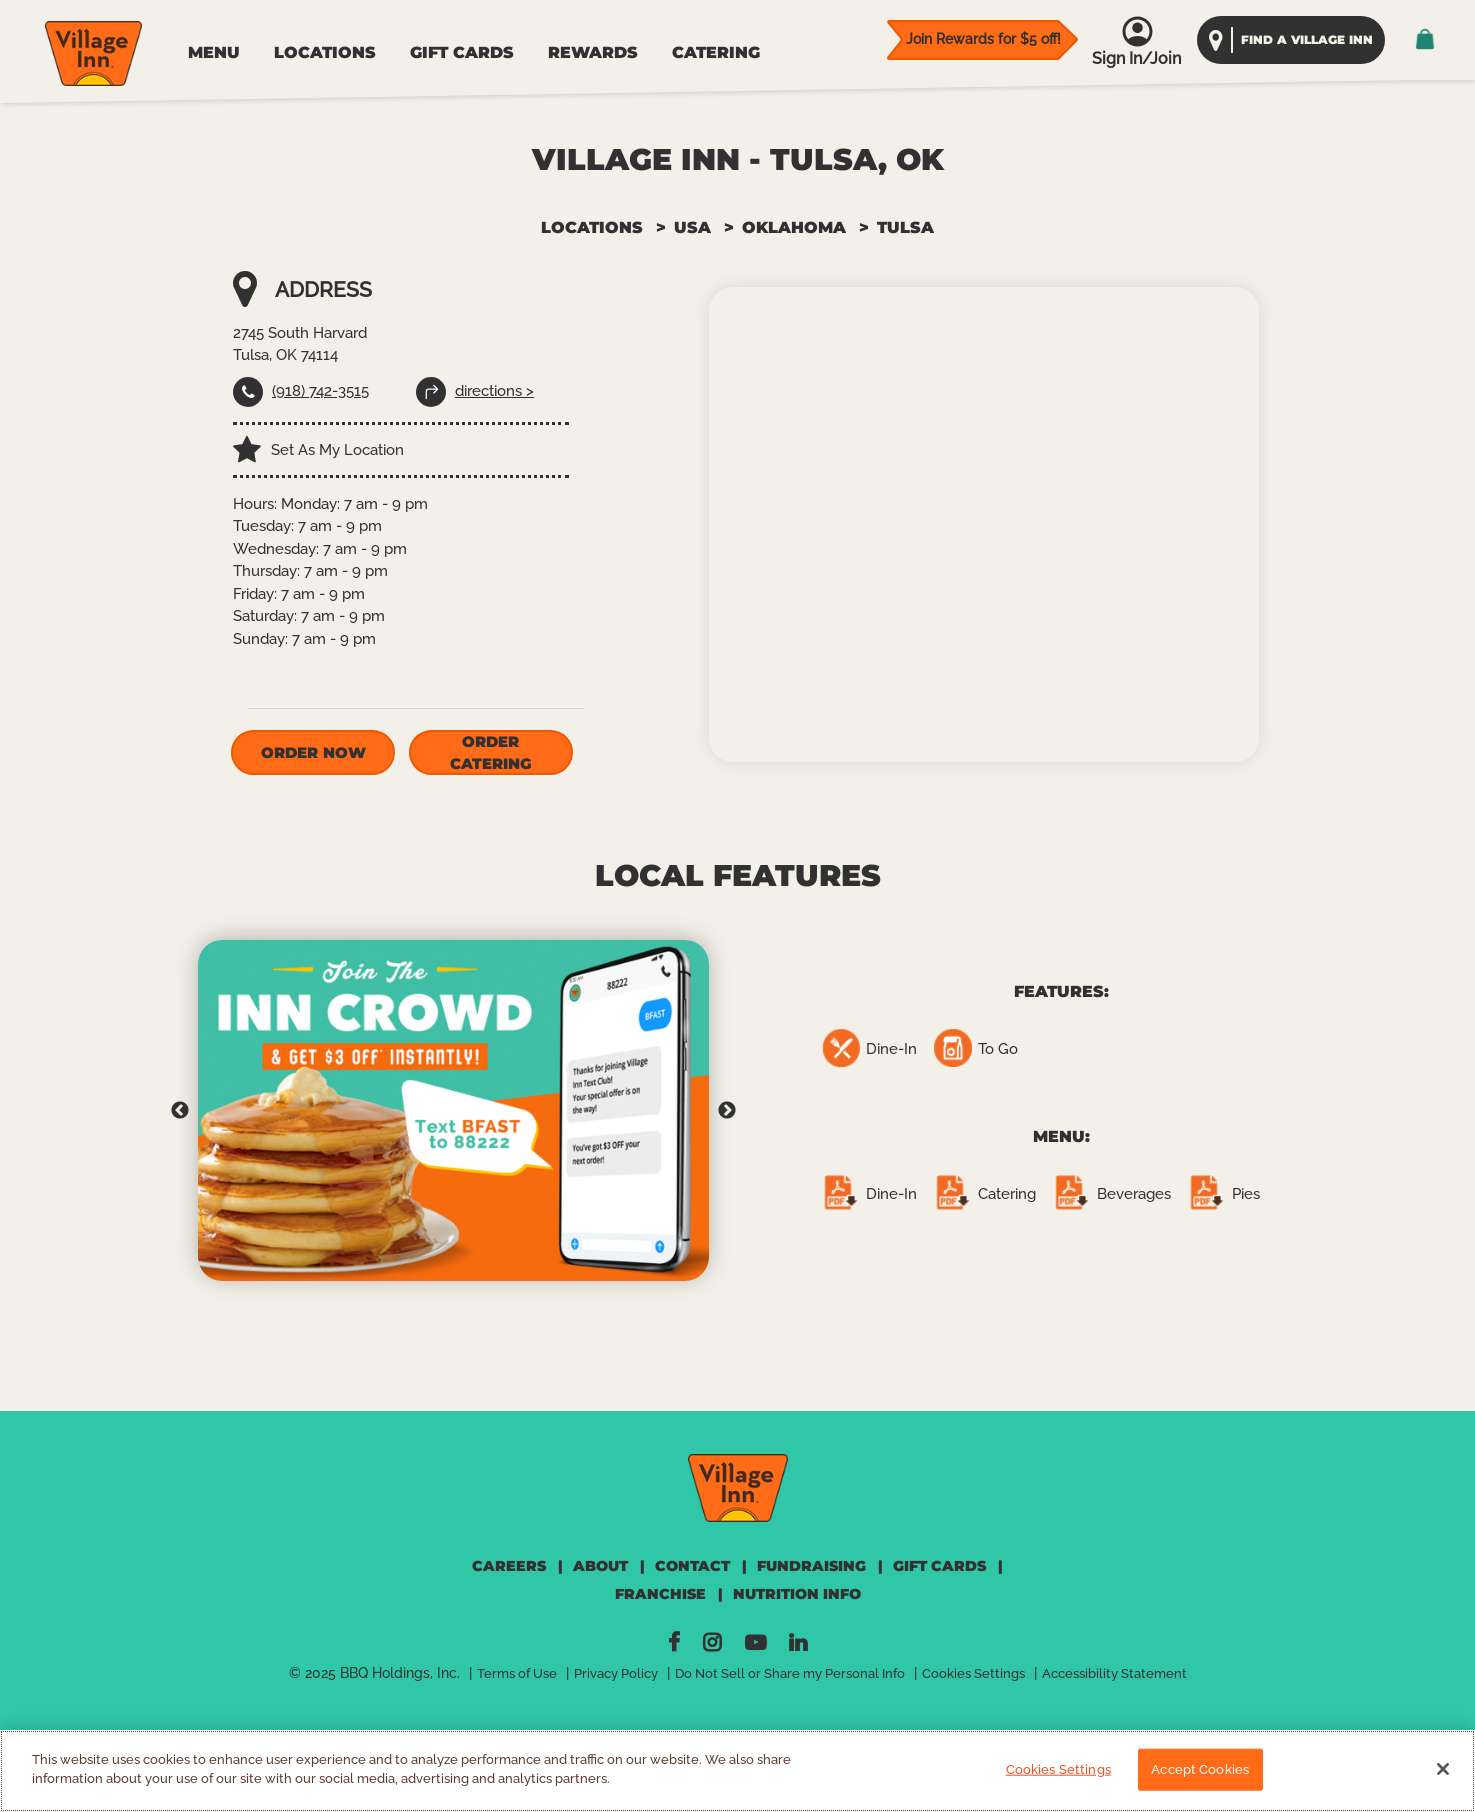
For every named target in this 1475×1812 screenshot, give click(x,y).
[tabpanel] (454, 1110)
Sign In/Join (1136, 58)
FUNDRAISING (811, 1566)
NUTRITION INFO (797, 1594)
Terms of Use (517, 1673)
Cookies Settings (973, 1673)
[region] (737, 1771)
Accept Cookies (1200, 1769)
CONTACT (692, 1566)
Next (727, 1111)
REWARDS (593, 52)
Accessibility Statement (1114, 1673)
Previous (180, 1111)
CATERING (716, 52)
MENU (214, 52)
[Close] (1443, 1769)
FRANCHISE (660, 1594)
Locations (592, 227)
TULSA (905, 227)
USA (692, 227)
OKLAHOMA (794, 227)
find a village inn (1307, 39)
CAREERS (509, 1566)
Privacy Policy (616, 1673)
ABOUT (600, 1566)
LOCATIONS (325, 52)
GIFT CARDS (462, 52)
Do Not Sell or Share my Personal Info (790, 1673)
